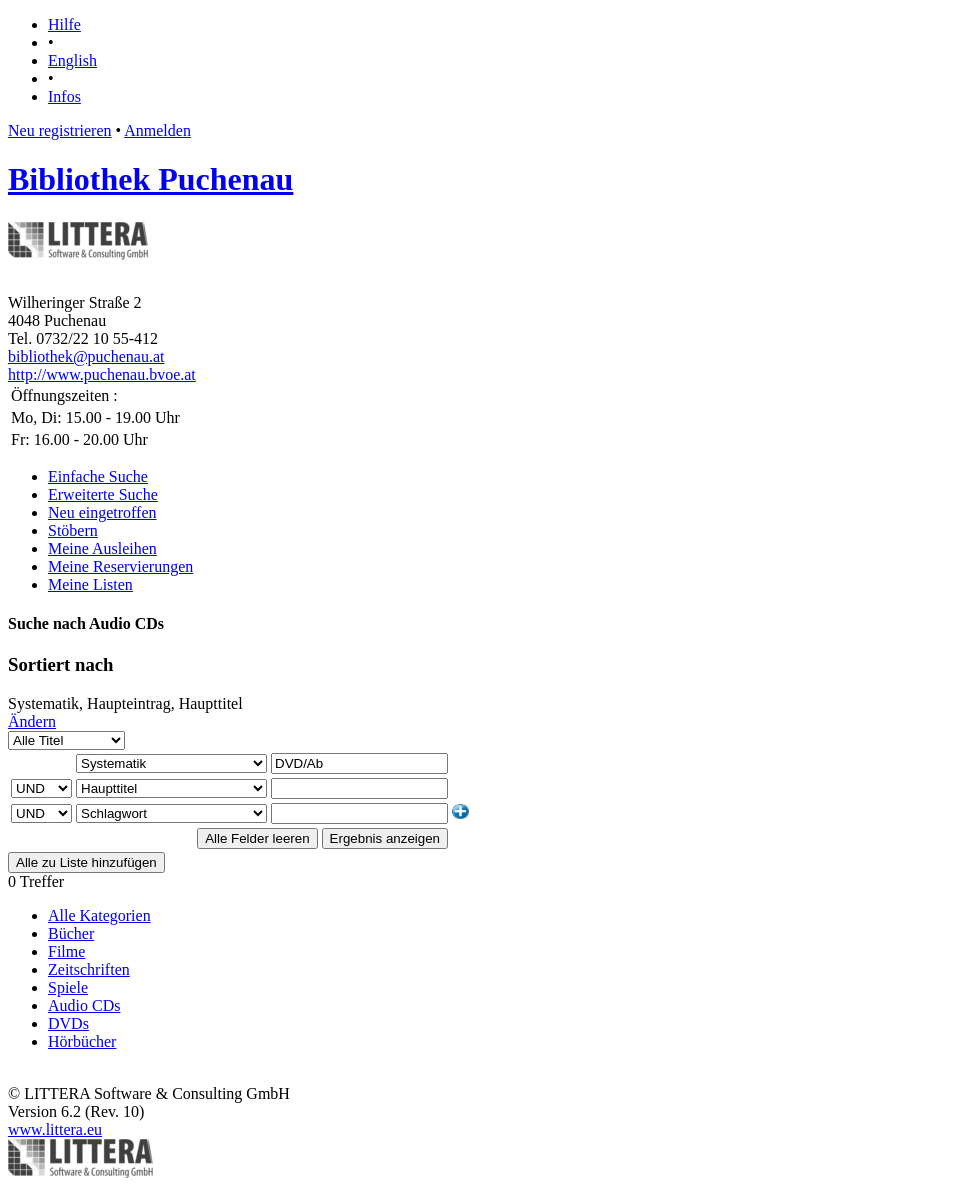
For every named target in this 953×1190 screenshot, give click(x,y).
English (72, 60)
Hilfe (64, 24)
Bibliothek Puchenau (150, 179)
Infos (64, 96)
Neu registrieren (60, 130)
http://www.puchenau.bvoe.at (102, 374)
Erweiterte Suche (103, 494)
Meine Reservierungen (120, 566)
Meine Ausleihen (102, 548)
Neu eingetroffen (102, 512)
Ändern (32, 721)
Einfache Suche (98, 476)
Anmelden (157, 130)
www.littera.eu (55, 1129)
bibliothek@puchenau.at (86, 356)
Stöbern (73, 530)
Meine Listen (90, 584)
